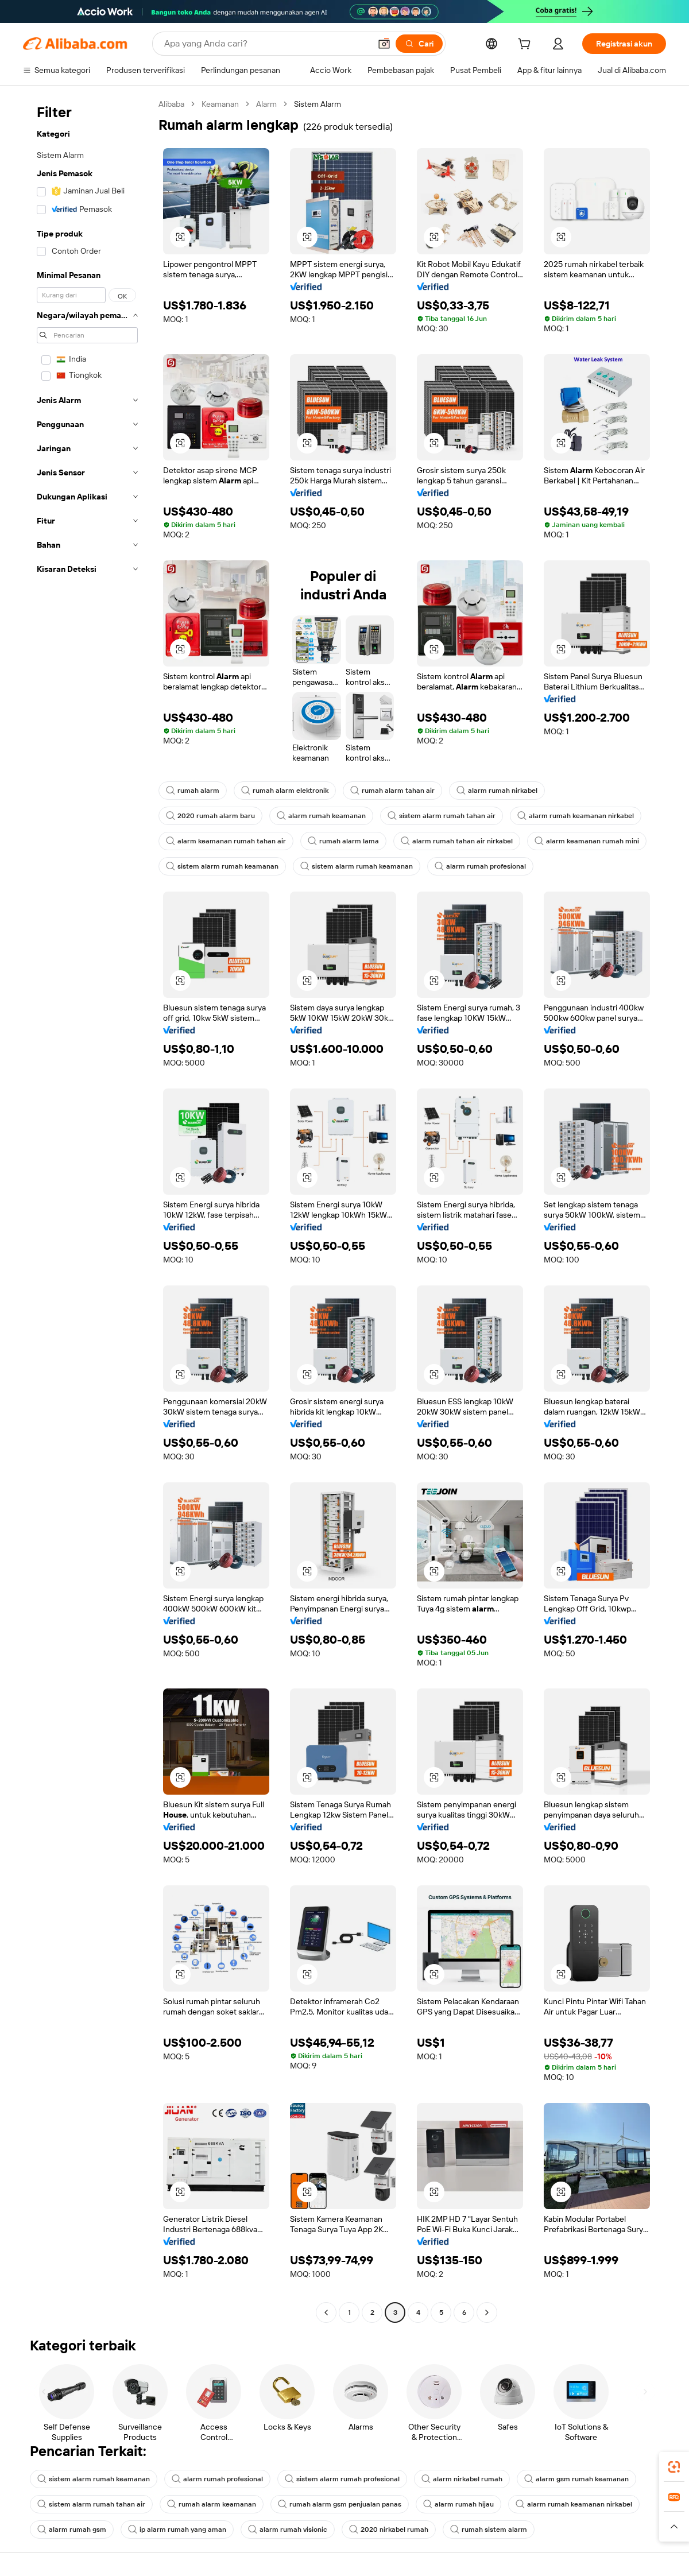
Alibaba (171, 104)
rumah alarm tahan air (392, 790)
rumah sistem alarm (488, 2529)
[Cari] (419, 43)
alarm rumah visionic (287, 2529)
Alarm (266, 104)
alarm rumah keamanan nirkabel (575, 815)
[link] (674, 2467)
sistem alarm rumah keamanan (222, 866)
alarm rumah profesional (480, 866)
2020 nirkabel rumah (388, 2529)
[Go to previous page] (326, 2312)
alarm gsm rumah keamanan (576, 2479)
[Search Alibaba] (266, 43)
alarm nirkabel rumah (461, 2479)
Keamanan (220, 104)
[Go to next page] (487, 2312)
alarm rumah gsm (71, 2529)
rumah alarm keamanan (211, 2504)
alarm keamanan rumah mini (587, 841)
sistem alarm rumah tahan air (442, 815)
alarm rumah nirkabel (496, 790)
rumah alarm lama (343, 841)
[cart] (526, 45)
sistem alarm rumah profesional (342, 2479)
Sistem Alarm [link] (317, 104)
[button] (384, 44)
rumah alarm (192, 790)
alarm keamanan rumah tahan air (226, 841)
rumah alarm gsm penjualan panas (339, 2504)
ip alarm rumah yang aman (177, 2529)
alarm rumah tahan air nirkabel (457, 841)
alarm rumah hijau (458, 2504)
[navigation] (87, 1209)
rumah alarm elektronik (284, 790)
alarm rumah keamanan (321, 815)
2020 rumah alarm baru (210, 815)
